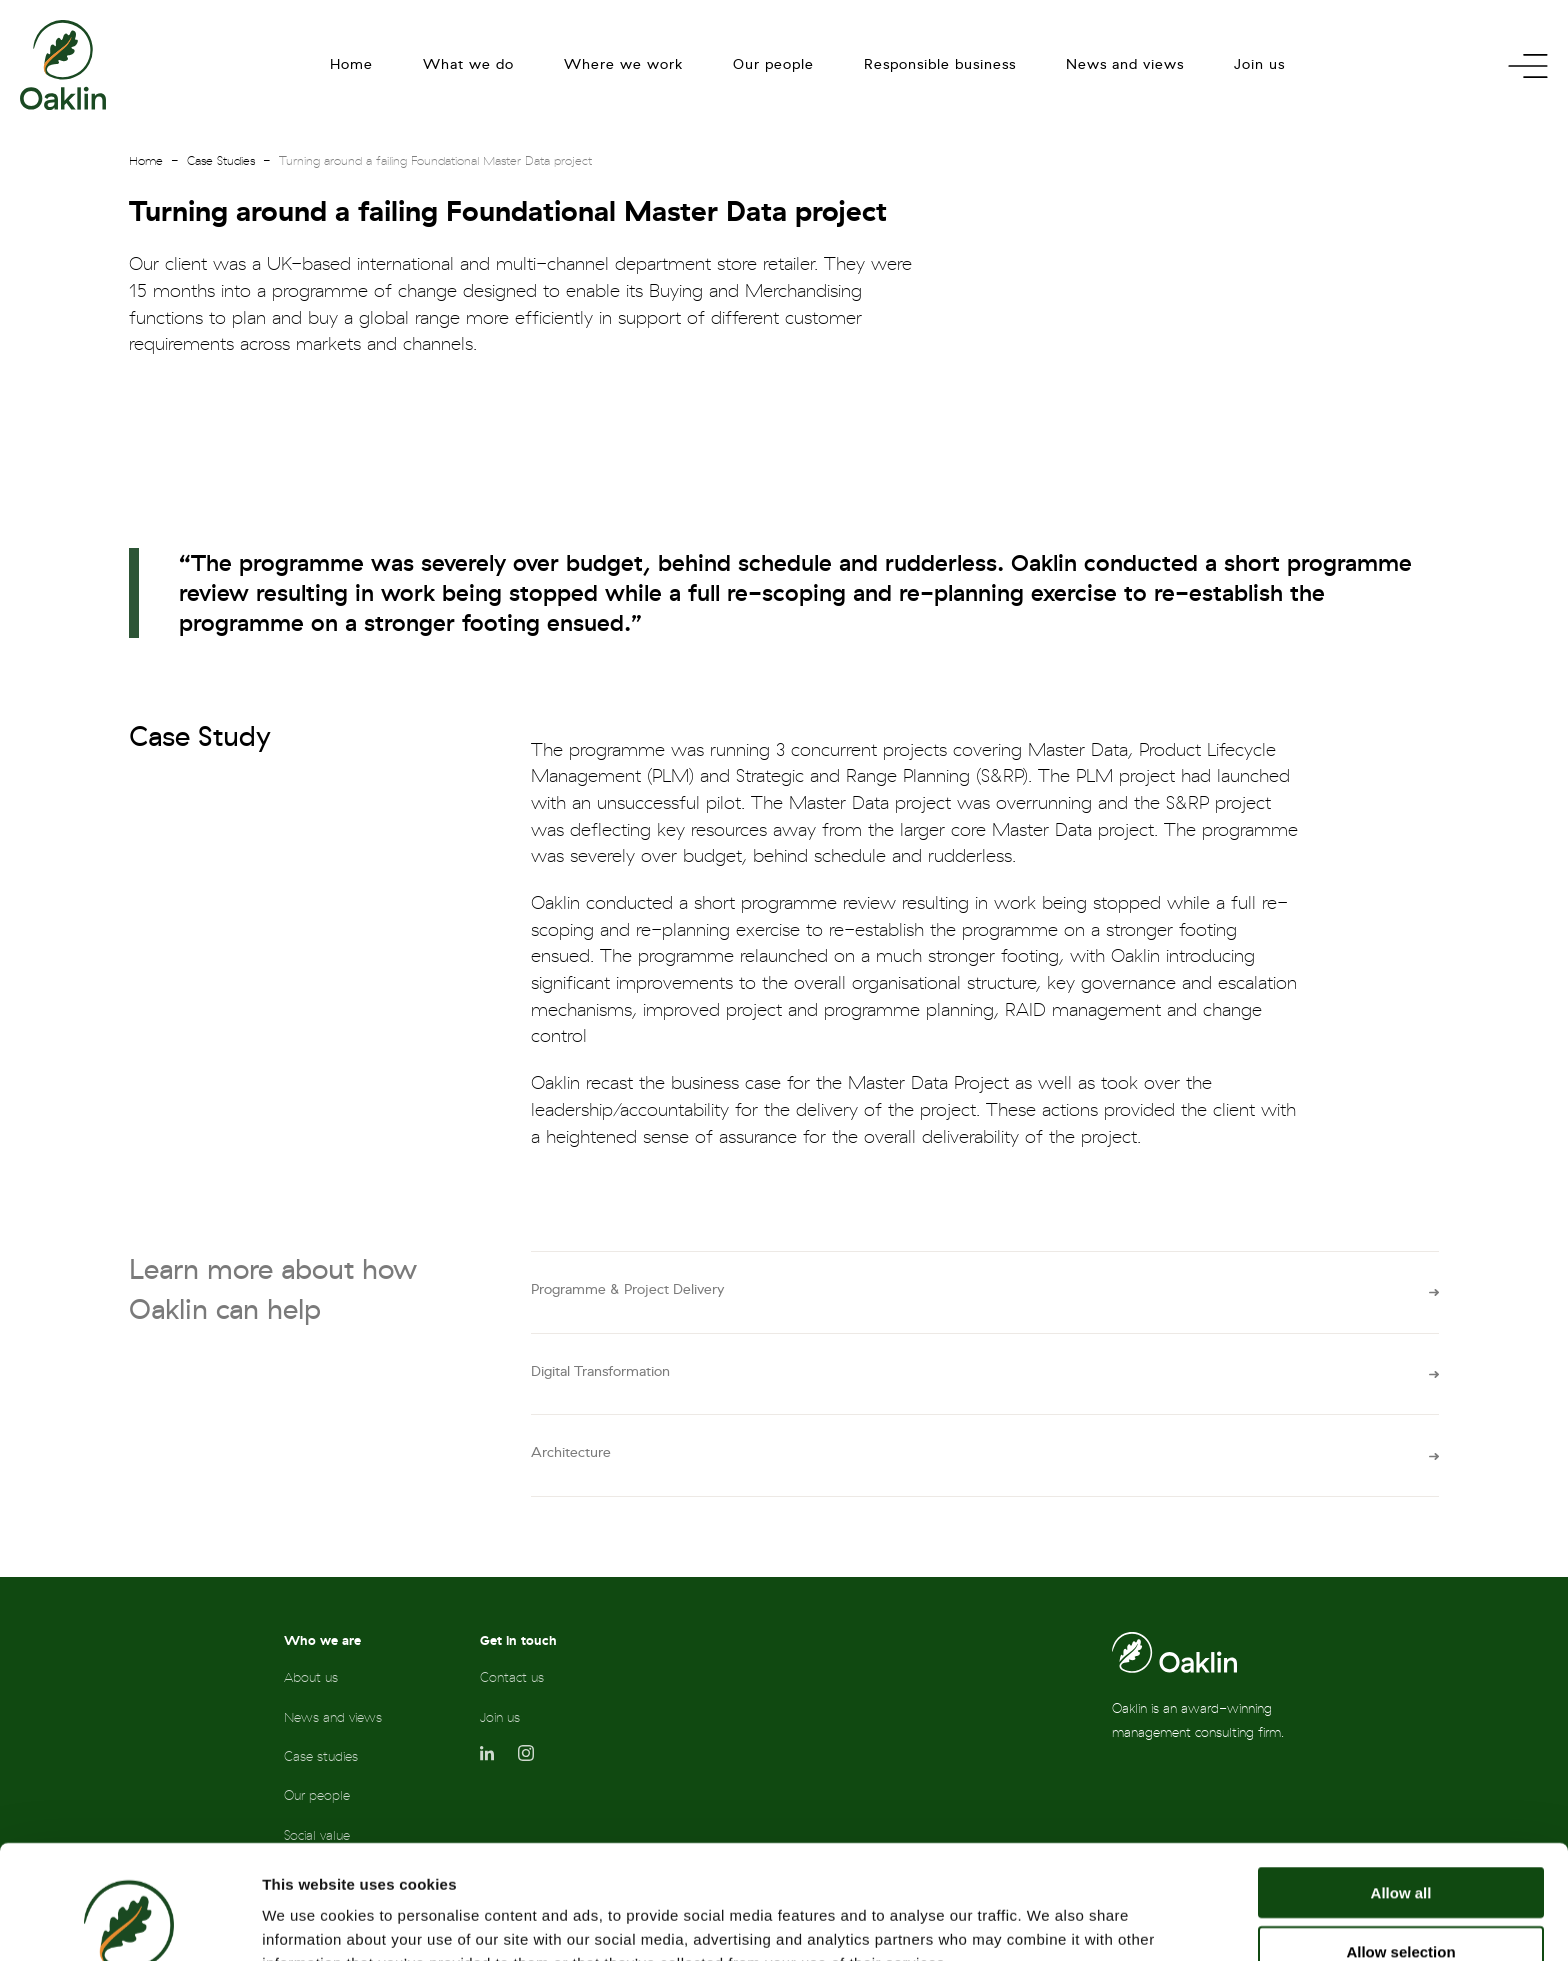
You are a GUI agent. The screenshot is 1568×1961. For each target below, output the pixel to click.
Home (351, 64)
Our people (773, 64)
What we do (468, 64)
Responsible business (940, 64)
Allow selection (1400, 1844)
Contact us (512, 1677)
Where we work (623, 64)
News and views (1125, 64)
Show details (1049, 1921)
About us (311, 1677)
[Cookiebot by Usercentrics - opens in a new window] (129, 1922)
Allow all (1401, 1785)
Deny (1401, 1902)
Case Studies (221, 161)
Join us (1259, 64)
